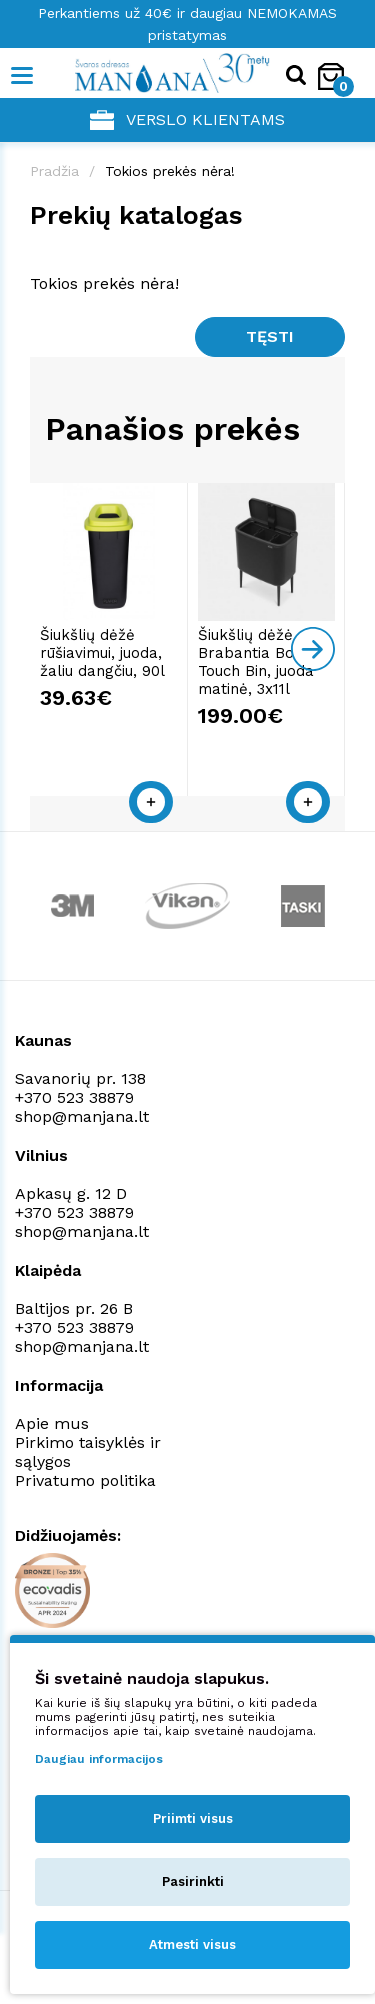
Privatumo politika (85, 1480)
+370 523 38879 (74, 1097)
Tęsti (270, 336)
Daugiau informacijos (99, 1759)
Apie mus (52, 1423)
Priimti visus (193, 1818)
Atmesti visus (192, 1944)
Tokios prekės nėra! (170, 171)
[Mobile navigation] (22, 76)
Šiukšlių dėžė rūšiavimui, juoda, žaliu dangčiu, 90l (102, 653)
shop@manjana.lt (82, 1116)
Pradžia (54, 171)
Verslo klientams (187, 120)
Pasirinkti (193, 1881)
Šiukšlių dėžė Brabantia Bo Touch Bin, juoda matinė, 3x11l (256, 662)
